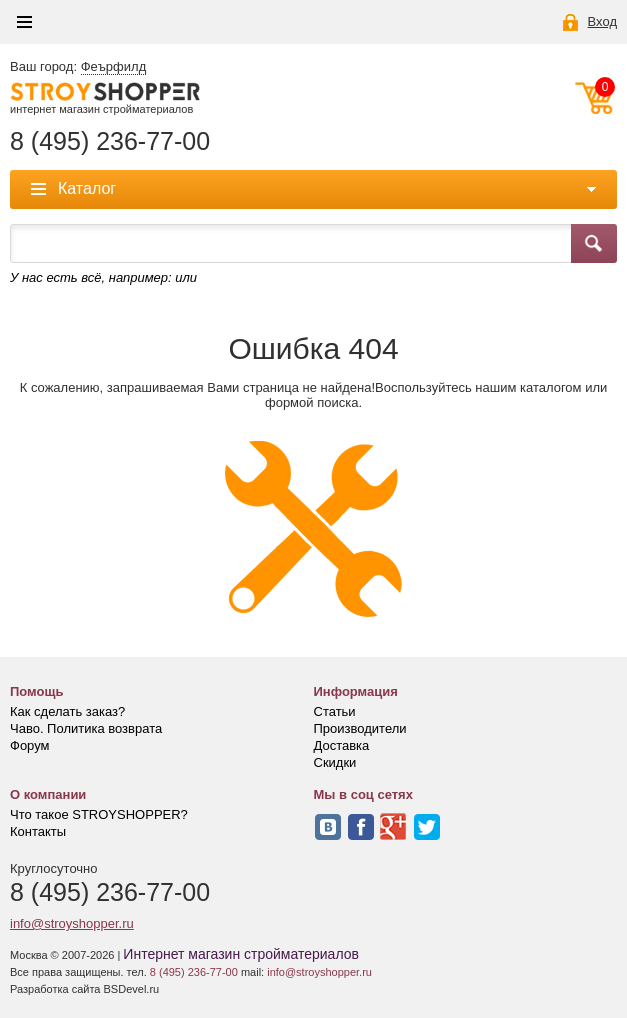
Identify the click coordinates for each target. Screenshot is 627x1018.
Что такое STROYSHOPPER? (99, 814)
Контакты (38, 831)
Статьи (335, 711)
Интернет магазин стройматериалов (241, 954)
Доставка (342, 745)
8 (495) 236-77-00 (110, 141)
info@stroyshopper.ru (72, 923)
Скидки (335, 762)
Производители (360, 728)
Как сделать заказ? (67, 711)
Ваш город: (78, 67)
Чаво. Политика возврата (86, 728)
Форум (30, 745)
